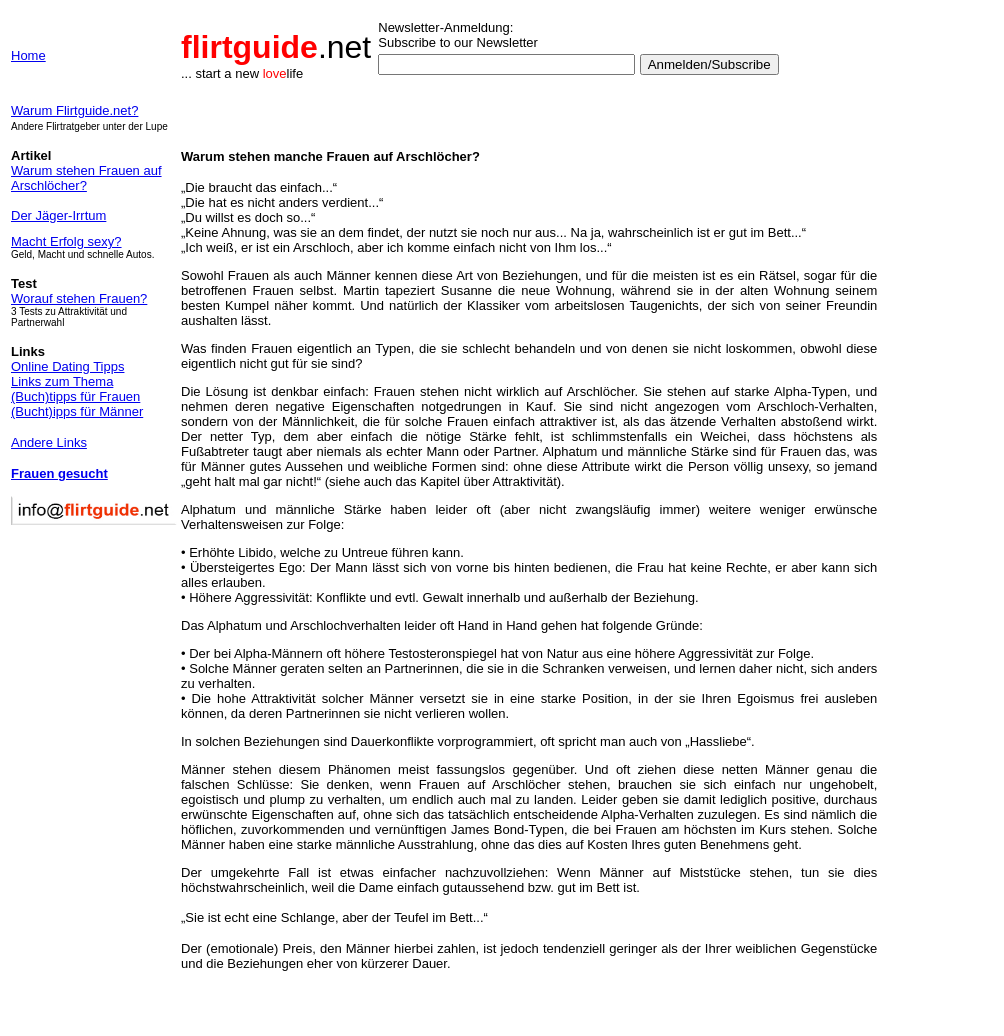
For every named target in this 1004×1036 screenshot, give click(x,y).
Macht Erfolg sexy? (66, 241)
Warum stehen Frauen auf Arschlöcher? (86, 178)
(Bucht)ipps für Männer (77, 411)
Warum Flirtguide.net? (74, 110)
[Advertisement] (941, 491)
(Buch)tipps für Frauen (75, 396)
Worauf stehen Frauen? (79, 298)
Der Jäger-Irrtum (58, 215)
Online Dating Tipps (67, 366)
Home (28, 55)
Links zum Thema (62, 381)
